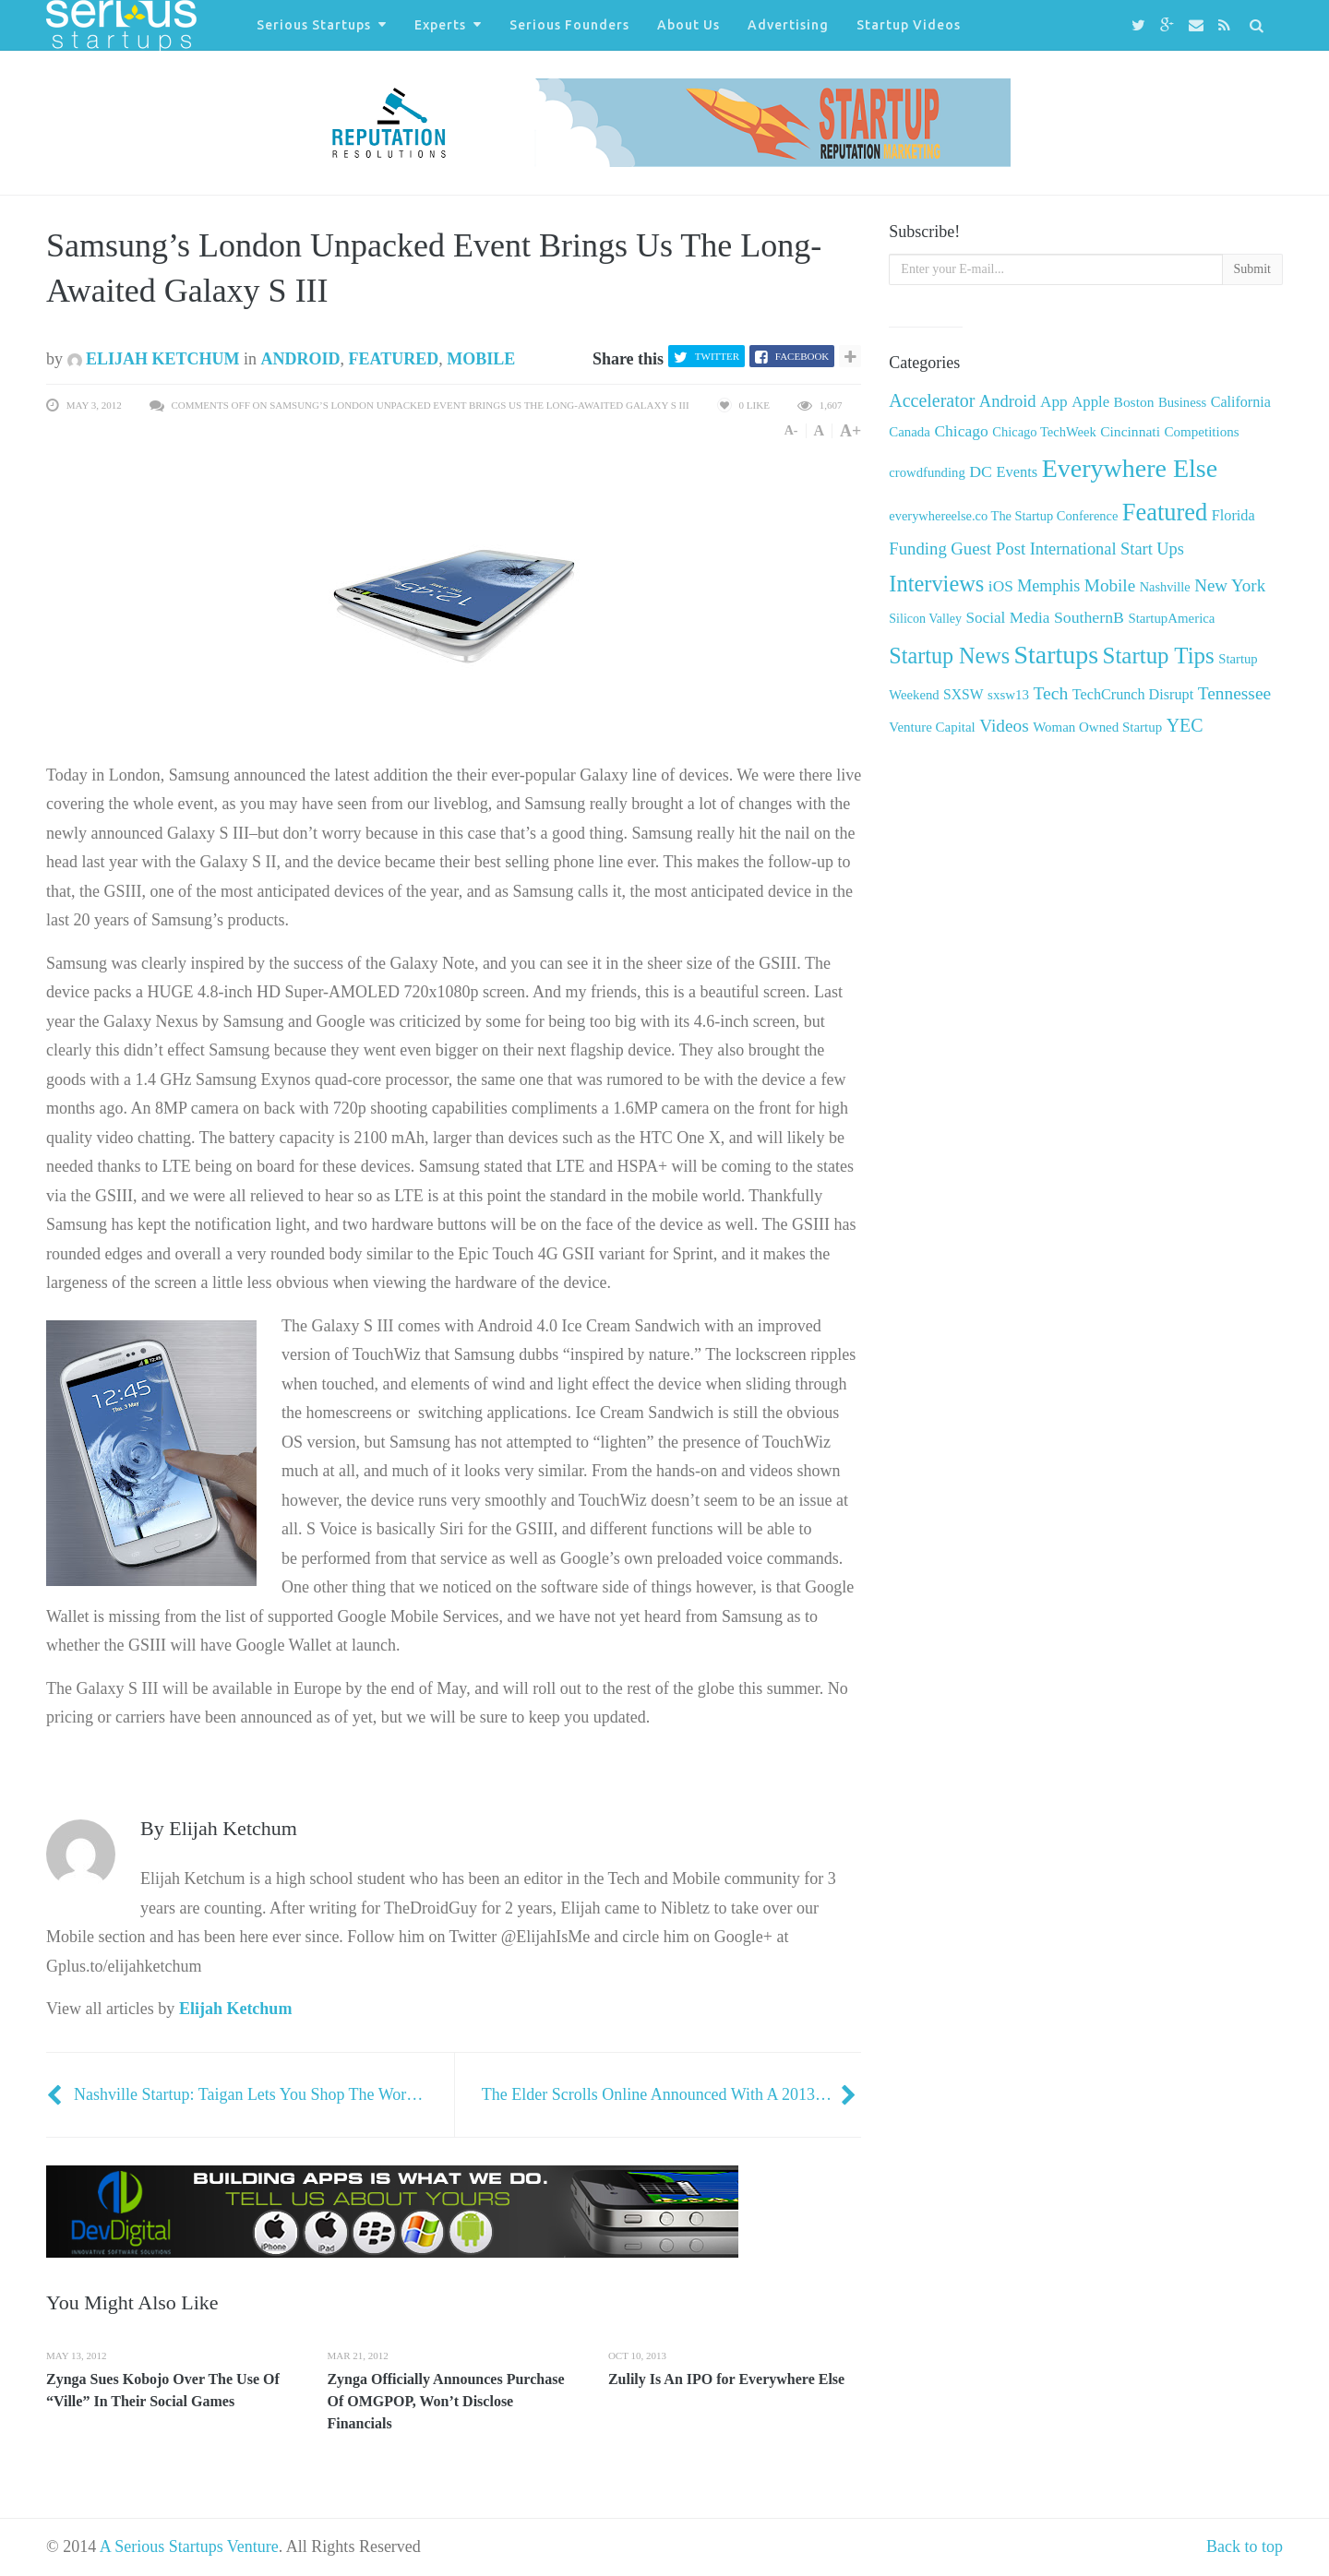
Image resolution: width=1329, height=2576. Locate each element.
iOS (1000, 586)
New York (1229, 585)
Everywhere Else (1129, 468)
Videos (1003, 725)
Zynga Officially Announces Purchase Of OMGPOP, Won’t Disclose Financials (445, 2401)
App (1054, 402)
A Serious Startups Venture (189, 2546)
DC (980, 471)
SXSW (963, 694)
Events (1016, 472)
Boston (1134, 402)
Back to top (1244, 2546)
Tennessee (1234, 693)
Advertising (788, 25)
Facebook (802, 356)
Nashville (1165, 586)
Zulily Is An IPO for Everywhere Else (726, 2379)
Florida (1233, 515)
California (1241, 402)
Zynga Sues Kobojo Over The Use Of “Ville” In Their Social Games (163, 2390)
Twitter (717, 356)
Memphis (1048, 586)
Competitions (1201, 431)
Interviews (936, 583)
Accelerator (932, 400)
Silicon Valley (925, 619)
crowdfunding (926, 472)
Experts (440, 25)
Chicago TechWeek (1044, 431)
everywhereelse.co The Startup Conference (1003, 515)
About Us (688, 25)
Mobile (481, 359)
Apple (1090, 402)
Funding (917, 548)
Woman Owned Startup (1097, 727)
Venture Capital (932, 727)
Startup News (949, 655)
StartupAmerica (1171, 618)
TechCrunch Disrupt (1132, 694)
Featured (394, 359)
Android (301, 359)
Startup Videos (908, 25)
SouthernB (1089, 617)
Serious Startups (314, 25)
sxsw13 (1008, 694)
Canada (909, 431)
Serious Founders (569, 25)
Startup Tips (1159, 655)
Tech (1050, 693)
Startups (1056, 654)
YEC (1185, 725)
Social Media (1008, 617)
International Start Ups (1107, 549)
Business (1182, 402)
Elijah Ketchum (153, 359)
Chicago (961, 431)
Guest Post (988, 548)
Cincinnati (1130, 431)
